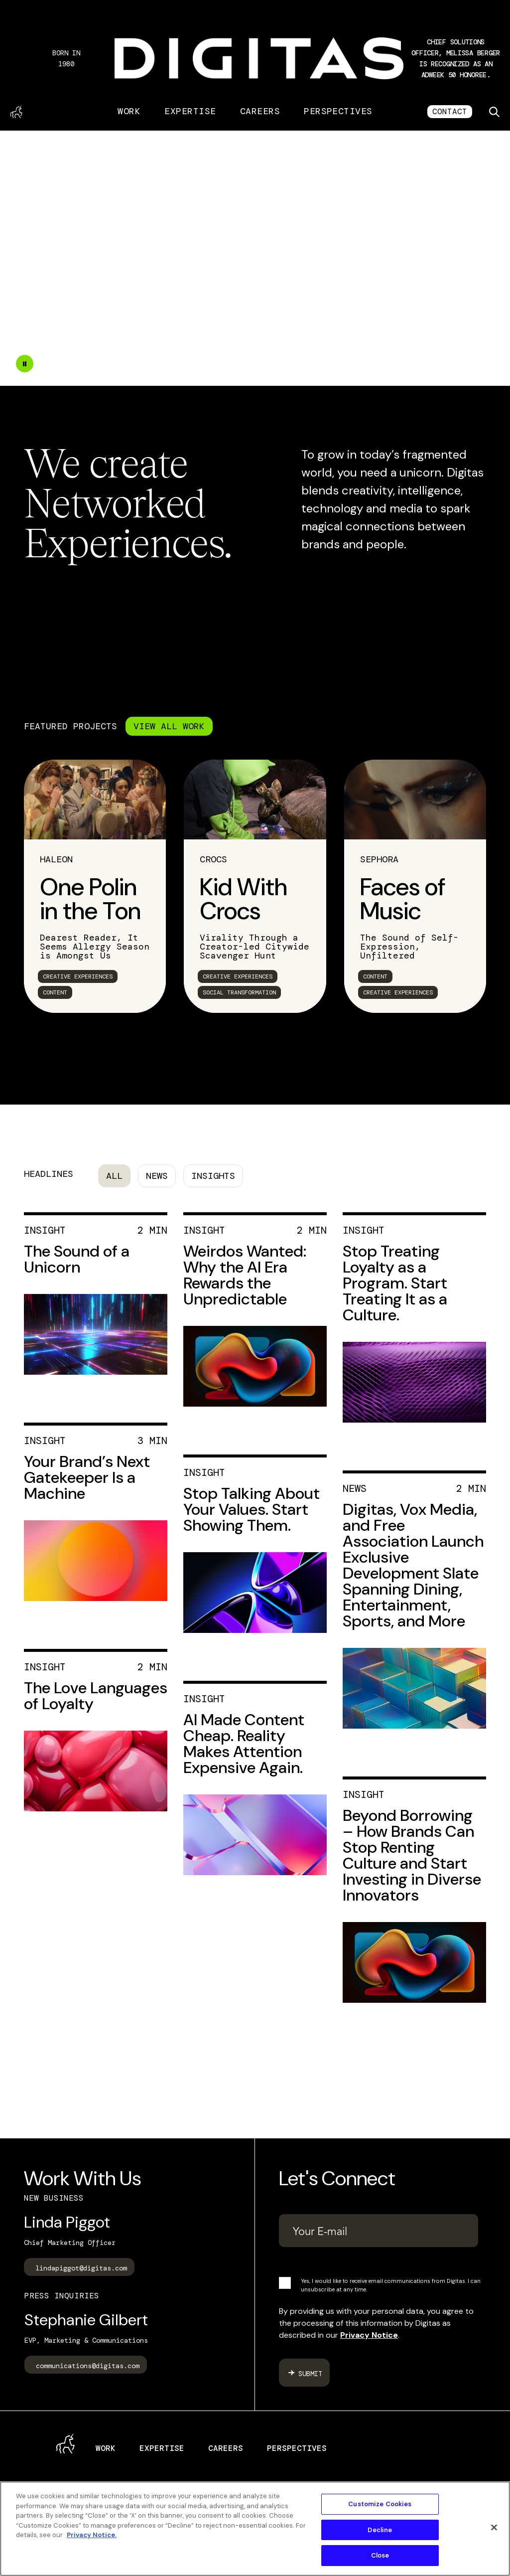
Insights (213, 1176)
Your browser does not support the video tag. (255, 258)
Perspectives (338, 111)
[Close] (494, 2528)
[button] (455, 58)
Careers (260, 111)
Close (380, 2555)
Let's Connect (337, 2178)
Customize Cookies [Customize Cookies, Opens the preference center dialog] (379, 2504)
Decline (380, 2530)
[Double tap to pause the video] (24, 363)
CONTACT (449, 111)
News (157, 1176)
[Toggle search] (494, 112)
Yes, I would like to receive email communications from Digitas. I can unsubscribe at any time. (391, 2285)
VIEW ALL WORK (169, 726)
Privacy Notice (369, 2335)
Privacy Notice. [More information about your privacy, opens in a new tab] (92, 2535)
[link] (95, 886)
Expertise (190, 111)
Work (129, 111)
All (114, 1176)
